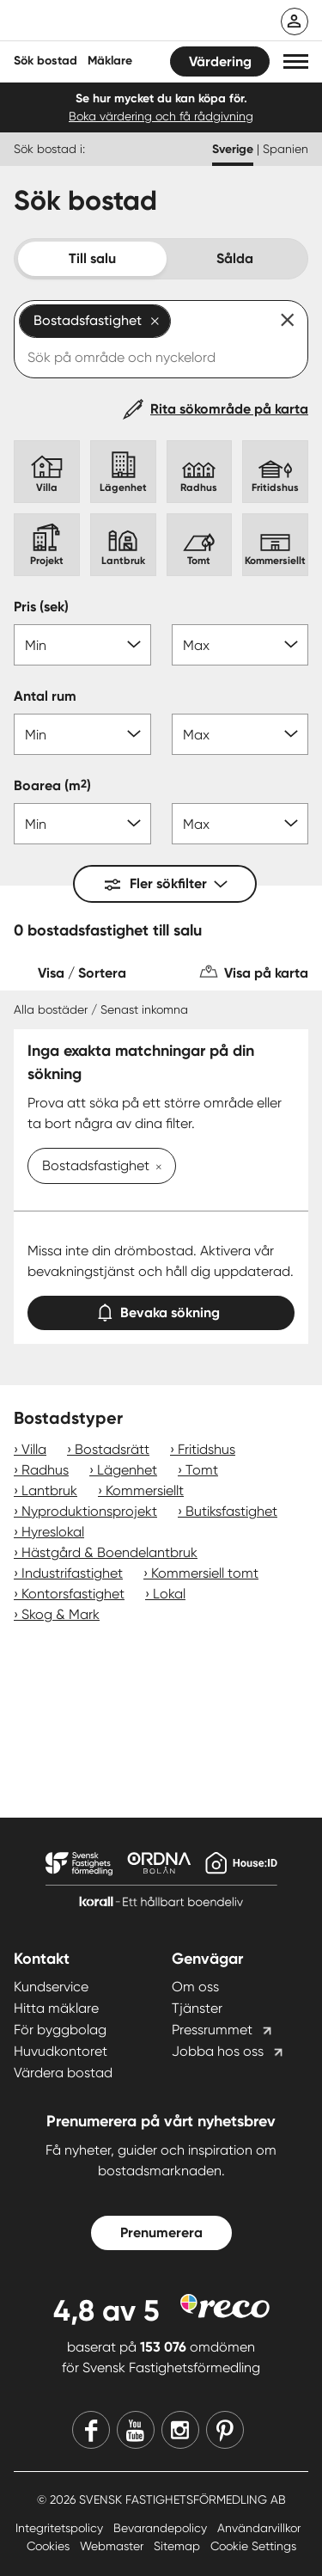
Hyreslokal (52, 1532)
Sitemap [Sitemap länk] (179, 2546)
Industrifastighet (72, 1573)
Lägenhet (127, 1470)
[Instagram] (180, 2430)
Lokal (169, 1593)
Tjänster (197, 2008)
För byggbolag (60, 2029)
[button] (295, 61)
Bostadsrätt (112, 1449)
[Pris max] (240, 644)
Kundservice (51, 1986)
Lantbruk (49, 1490)
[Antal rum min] (82, 734)
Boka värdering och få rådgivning (161, 116)
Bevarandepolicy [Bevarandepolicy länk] (161, 2528)
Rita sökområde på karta (229, 409)
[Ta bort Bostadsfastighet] (155, 1167)
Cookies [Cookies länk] (50, 2546)
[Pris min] (82, 644)
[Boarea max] (240, 823)
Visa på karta (266, 973)
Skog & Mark (60, 1614)
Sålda (234, 258)
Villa (33, 1449)
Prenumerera (161, 2232)
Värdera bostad (63, 2072)
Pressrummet (212, 2029)
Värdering (220, 61)
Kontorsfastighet (73, 1593)
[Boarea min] (82, 823)
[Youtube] (136, 2430)
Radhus (45, 1470)
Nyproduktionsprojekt (89, 1511)
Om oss (195, 1986)
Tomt (201, 1470)
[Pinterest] (225, 2430)
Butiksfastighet (231, 1511)
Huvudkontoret (60, 2051)
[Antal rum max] (240, 734)
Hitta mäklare (56, 2008)
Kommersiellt (145, 1490)
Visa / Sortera (82, 973)
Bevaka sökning (161, 1309)
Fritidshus (206, 1449)
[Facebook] (91, 2430)
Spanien (285, 149)
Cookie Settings (253, 2546)
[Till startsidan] (126, 22)
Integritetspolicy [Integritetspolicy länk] (60, 2528)
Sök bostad (45, 60)
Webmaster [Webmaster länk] (113, 2546)
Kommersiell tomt (204, 1573)
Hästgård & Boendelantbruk (109, 1552)
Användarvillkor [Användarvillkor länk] (259, 2528)
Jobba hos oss (218, 2051)
